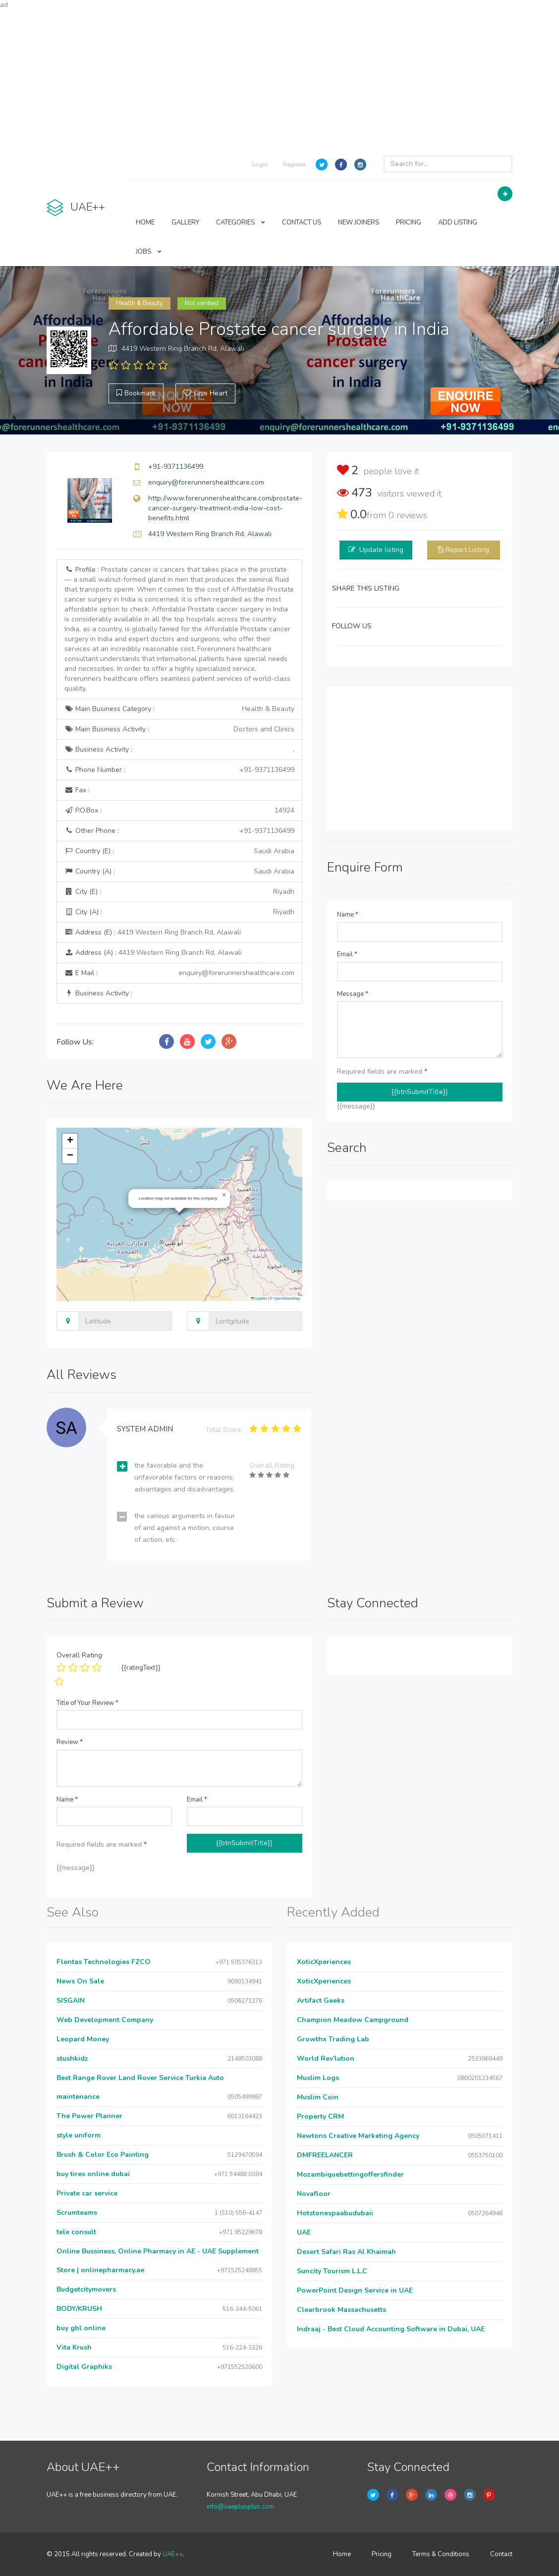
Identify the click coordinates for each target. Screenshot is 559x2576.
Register (294, 164)
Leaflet (259, 1298)
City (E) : (179, 892)
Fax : (77, 790)
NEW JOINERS (358, 222)
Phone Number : (179, 770)
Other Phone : (179, 831)
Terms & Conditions (440, 2554)
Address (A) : (153, 952)
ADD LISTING (457, 222)
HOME (145, 222)
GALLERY (185, 222)
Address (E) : (152, 932)
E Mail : (179, 973)
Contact (501, 2554)
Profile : (179, 629)
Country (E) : (179, 851)
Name (347, 914)
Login (260, 164)
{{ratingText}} (141, 1667)
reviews (408, 515)
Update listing (381, 549)
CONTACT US (301, 222)
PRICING (408, 222)
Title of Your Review (87, 1703)
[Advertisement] (279, 79)
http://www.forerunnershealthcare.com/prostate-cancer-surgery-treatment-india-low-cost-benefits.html (225, 508)
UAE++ (173, 2554)
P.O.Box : (179, 811)
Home (342, 2554)
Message (352, 993)
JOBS (149, 251)
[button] (224, 1195)
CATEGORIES (240, 222)
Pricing (381, 2554)
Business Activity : (179, 750)
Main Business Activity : (179, 729)
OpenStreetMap (287, 1298)
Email (347, 954)
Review (69, 1742)
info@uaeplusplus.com (240, 2506)
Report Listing (467, 549)
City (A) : (179, 912)
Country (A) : (179, 872)
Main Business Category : (179, 709)
